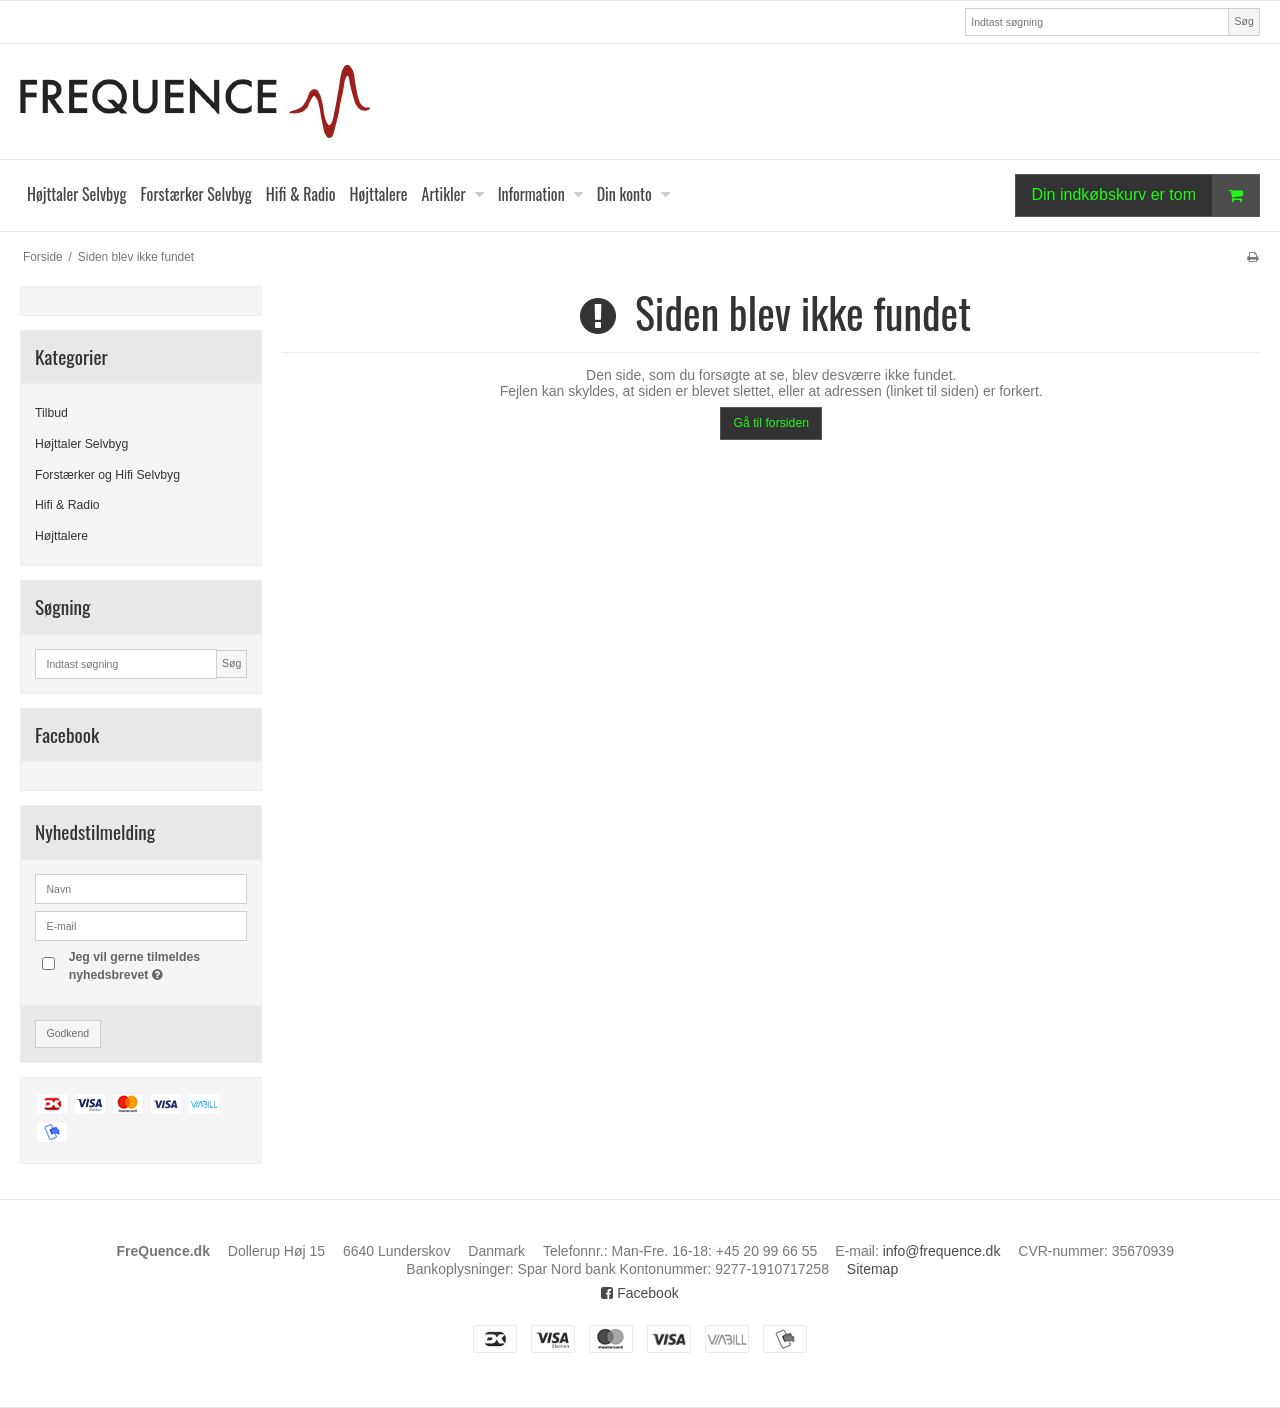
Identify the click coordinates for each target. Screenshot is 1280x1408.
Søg (1243, 21)
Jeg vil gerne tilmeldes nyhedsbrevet (157, 965)
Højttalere (61, 536)
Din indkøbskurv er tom (1146, 195)
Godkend (68, 1033)
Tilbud (51, 413)
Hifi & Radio (67, 505)
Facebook (639, 1293)
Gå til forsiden (771, 423)
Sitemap (872, 1269)
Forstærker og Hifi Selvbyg (107, 475)
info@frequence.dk (942, 1251)
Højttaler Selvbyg (81, 444)
